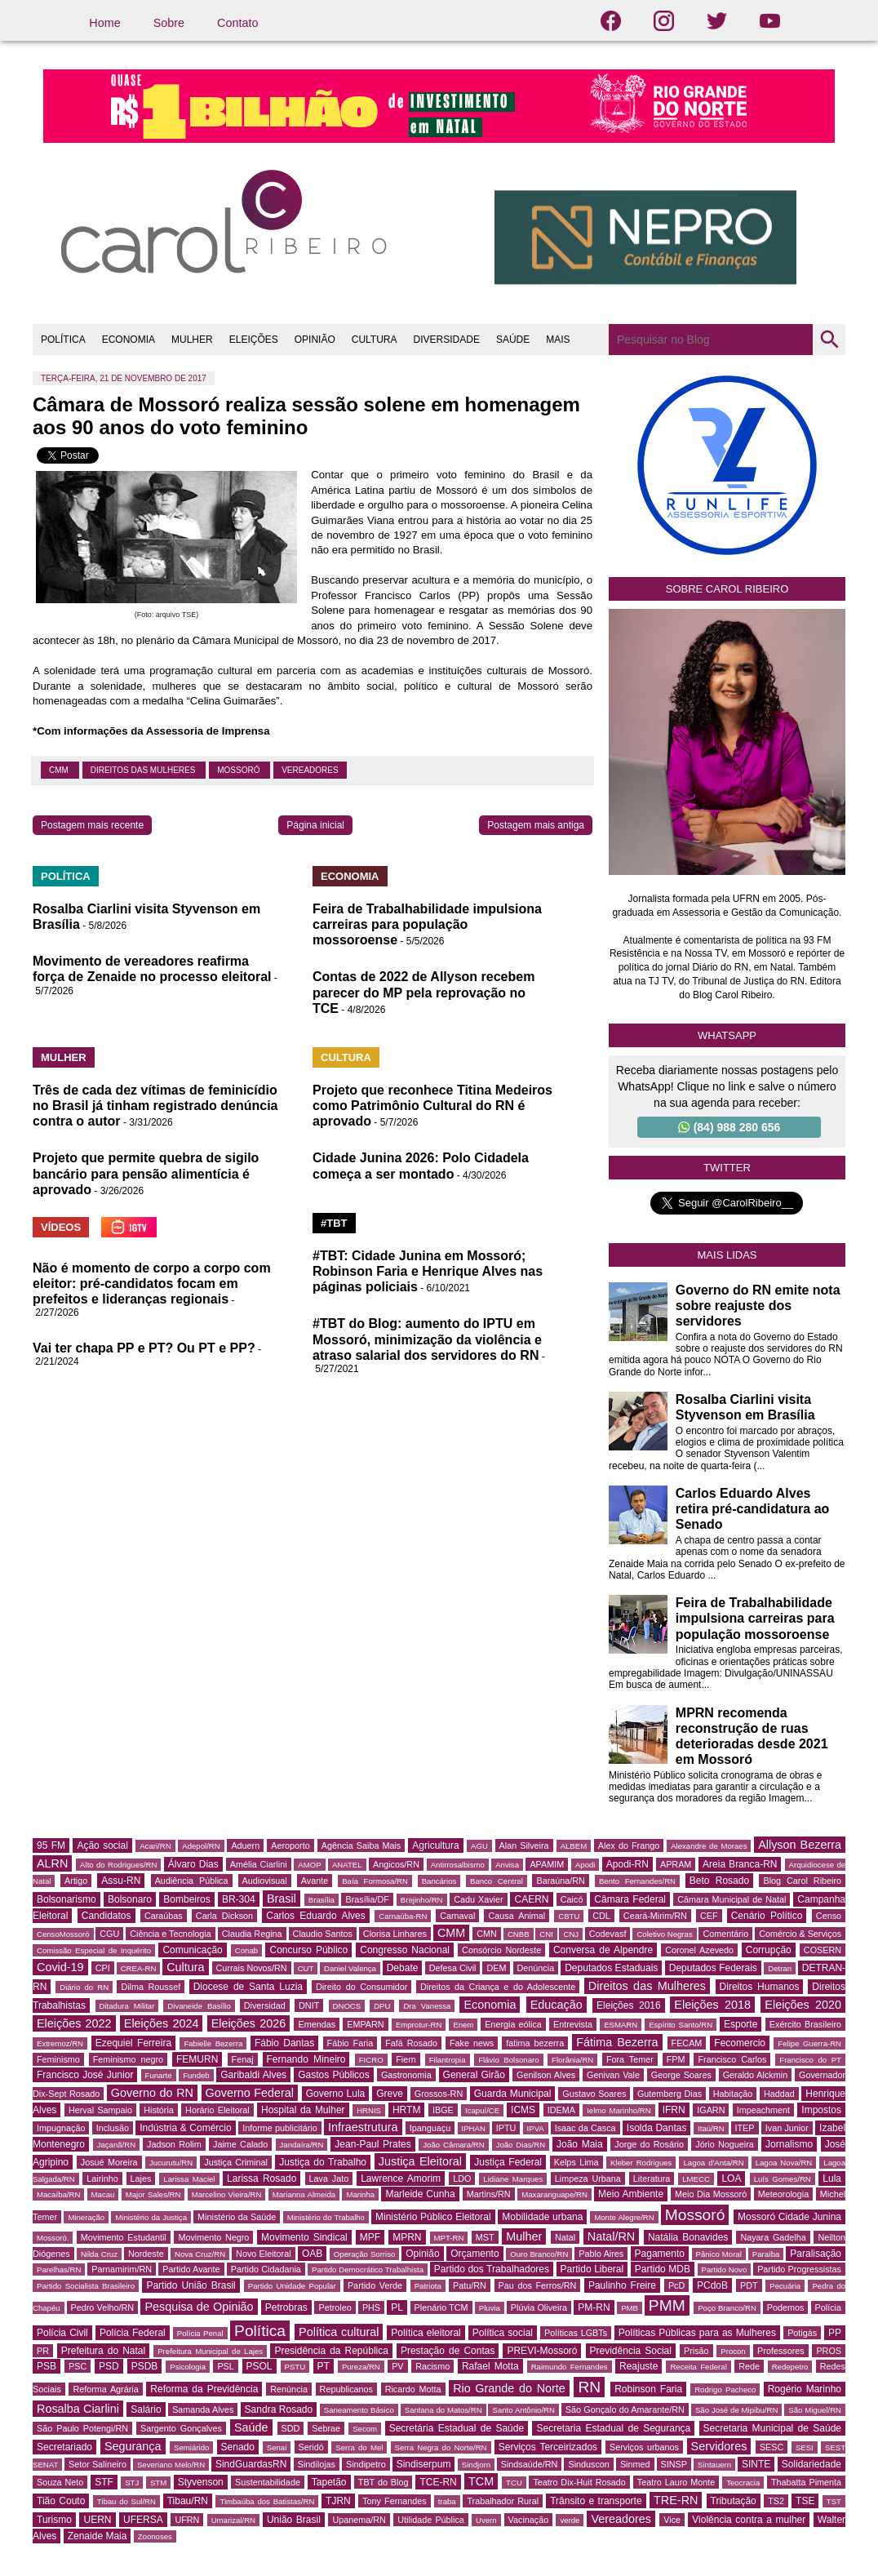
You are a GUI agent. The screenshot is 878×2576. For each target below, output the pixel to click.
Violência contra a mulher (748, 2519)
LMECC (696, 2178)
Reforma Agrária (105, 2389)
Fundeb (196, 2075)
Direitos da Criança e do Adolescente (497, 1987)
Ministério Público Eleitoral (433, 2217)
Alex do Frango (628, 1845)
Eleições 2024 (161, 2023)
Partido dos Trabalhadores (491, 2269)
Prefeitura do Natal (103, 2350)
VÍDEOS (61, 1227)
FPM (676, 2059)
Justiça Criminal (236, 2162)
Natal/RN (611, 2236)
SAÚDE (513, 339)
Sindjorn (476, 2464)
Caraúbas (163, 1916)
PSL (225, 2366)
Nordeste (146, 2253)
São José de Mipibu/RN (736, 2409)
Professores (781, 2351)
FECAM (687, 2043)
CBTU (568, 1916)
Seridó (311, 2447)
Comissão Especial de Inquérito (94, 1950)
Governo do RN (152, 2092)
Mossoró (239, 770)
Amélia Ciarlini (258, 1864)
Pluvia (489, 2307)
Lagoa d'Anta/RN (713, 2162)
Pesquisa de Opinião (198, 2306)
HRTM (406, 2110)
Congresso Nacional (405, 1950)
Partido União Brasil (190, 2285)
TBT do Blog (383, 2482)
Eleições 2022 (74, 2023)
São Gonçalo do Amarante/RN (625, 2409)
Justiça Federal (508, 2162)
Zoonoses (155, 2536)
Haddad (779, 2094)
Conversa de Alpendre (603, 1950)
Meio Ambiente (630, 2194)
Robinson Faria (648, 2389)
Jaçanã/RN (116, 2144)
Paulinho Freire (622, 2285)
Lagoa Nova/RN (784, 2162)
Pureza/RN (361, 2366)
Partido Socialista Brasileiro (86, 2285)
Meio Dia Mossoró (711, 2194)
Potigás (802, 2333)
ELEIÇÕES (253, 339)
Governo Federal (250, 2092)
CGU (109, 1934)
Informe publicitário (279, 2128)
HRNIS (369, 2110)
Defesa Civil (453, 1968)
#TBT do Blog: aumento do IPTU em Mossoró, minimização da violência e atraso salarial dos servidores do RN (427, 1339)
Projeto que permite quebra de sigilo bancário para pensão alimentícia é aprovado (146, 1173)
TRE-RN (676, 2500)
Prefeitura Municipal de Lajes (210, 2351)
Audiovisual (264, 1880)
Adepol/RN (201, 1845)
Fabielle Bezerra (213, 2043)
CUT (306, 1968)
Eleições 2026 (248, 2023)
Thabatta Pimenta (806, 2482)
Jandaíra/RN (302, 2144)
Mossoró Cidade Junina (789, 2217)
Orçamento (474, 2253)
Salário (146, 2409)
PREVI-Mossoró (542, 2350)
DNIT (309, 2005)
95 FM (51, 1845)
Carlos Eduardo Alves (316, 1915)
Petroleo (334, 2307)
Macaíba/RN (58, 2194)
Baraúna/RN (560, 1880)
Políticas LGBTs (575, 2333)
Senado (238, 2447)
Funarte (158, 2075)
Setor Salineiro (97, 2464)
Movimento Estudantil (123, 2237)
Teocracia (743, 2482)
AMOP (309, 1864)
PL (397, 2307)
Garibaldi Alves (253, 2075)
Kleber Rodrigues (641, 2162)
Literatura (652, 2178)
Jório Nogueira (724, 2144)
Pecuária (784, 2285)
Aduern (245, 1845)
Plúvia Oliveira (539, 2307)
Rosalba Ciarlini (78, 2408)
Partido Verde (375, 2285)
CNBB (519, 1934)
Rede (749, 2366)
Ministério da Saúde (236, 2217)
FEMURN (197, 2059)
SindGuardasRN (250, 2464)
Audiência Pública (191, 1880)
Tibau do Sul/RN (126, 2501)
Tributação (733, 2501)
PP (834, 2332)
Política (260, 2330)
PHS (371, 2307)
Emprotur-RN (419, 2024)
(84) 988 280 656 (729, 1127)
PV (397, 2366)
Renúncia (289, 2389)
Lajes (141, 2178)
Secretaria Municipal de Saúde (772, 2428)
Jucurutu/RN (171, 2162)
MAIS (558, 339)
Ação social (102, 1845)
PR (43, 2351)
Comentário (725, 1934)
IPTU (506, 2128)
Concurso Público (308, 1950)
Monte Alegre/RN (624, 2217)
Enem (463, 2024)
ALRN (52, 1863)
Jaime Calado (240, 2144)
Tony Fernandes (394, 2501)
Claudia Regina (252, 1934)
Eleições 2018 (712, 2004)
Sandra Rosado (279, 2409)
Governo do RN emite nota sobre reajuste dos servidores (758, 1305)
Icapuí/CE (482, 2110)
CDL (601, 1916)
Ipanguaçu (430, 2128)
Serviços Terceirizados (548, 2447)
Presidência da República (331, 2350)
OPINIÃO (315, 339)
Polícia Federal (133, 2332)
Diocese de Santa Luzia (248, 1986)
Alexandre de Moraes (709, 1845)
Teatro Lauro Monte (676, 2482)
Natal (565, 2237)
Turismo (54, 2519)
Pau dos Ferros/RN (538, 2285)
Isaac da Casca (585, 2128)
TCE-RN (437, 2482)
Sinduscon (588, 2464)
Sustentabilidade (267, 2482)
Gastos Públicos (334, 2075)
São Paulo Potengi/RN (82, 2428)
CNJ (571, 1934)
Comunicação (192, 1950)
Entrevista (572, 2024)
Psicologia (188, 2366)
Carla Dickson (224, 1916)
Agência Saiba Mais (361, 1845)
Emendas (316, 2024)
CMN (487, 1934)
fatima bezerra (535, 2043)
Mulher (524, 2236)
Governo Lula (336, 2093)
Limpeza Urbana (588, 2178)
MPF (370, 2237)
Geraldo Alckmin (755, 2075)
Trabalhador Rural (503, 2501)
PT (323, 2366)
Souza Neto (60, 2482)
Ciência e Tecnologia (170, 1934)
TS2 (776, 2501)
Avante (314, 1880)
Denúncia (536, 1968)
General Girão (474, 2075)
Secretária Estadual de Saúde (456, 2428)
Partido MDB (662, 2269)
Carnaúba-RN (403, 1916)
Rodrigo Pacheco (725, 2389)
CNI (546, 1934)
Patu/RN (469, 2285)
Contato (237, 22)
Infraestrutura (363, 2127)
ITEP (745, 2128)
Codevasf (608, 1934)
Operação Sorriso (364, 2254)
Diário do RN (84, 1987)
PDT (749, 2285)
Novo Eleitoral (263, 2253)
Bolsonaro (130, 1899)
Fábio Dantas (284, 2043)
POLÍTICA (63, 339)
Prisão (696, 2351)
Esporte (740, 2024)
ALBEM (574, 1845)
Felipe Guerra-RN (809, 2043)
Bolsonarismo (66, 1899)
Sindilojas (316, 2464)
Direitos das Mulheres (144, 770)
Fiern (406, 2059)
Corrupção (769, 1950)
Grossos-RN (439, 2094)
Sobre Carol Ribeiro (727, 589)
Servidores (719, 2446)
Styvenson (201, 2482)
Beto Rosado (719, 1880)
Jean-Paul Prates (372, 2144)
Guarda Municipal (513, 2093)
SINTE (756, 2464)
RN (589, 2387)
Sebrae (326, 2428)
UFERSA (143, 2519)
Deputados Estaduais (611, 1968)
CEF (709, 1916)
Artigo (75, 1880)
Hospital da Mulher (303, 2110)
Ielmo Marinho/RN (619, 2110)
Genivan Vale (613, 2075)
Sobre (168, 22)
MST (485, 2237)
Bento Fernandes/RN (637, 1880)
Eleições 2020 (803, 2004)
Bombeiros (186, 1899)
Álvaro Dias (193, 1864)
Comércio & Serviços (800, 1934)
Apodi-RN (627, 1864)
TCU (514, 2482)
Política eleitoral (425, 2332)
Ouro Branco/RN (539, 2254)
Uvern (486, 2520)
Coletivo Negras (664, 1934)
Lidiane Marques (513, 2178)
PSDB (144, 2366)
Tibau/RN (187, 2501)
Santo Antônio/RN (523, 2409)
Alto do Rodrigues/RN (118, 1864)
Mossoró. (53, 2237)
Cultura (185, 1967)
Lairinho (102, 2178)
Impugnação (61, 2128)
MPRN (406, 2237)
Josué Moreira (109, 2162)
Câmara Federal (630, 1899)
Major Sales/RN (153, 2194)
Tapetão (329, 2482)
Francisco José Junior (85, 2075)
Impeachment (763, 2110)
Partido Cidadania (266, 2269)
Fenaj (243, 2059)
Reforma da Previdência (204, 2389)
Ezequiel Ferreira (133, 2043)
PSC (77, 2366)
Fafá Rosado (411, 2043)
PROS (828, 2351)
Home (104, 22)
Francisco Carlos (732, 2059)
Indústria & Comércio (186, 2128)
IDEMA (561, 2110)
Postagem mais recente (92, 825)
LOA (731, 2178)
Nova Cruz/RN (200, 2254)
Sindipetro (366, 2464)
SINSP (674, 2464)
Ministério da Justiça (151, 2217)
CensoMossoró (63, 1934)
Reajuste (638, 2366)
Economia (489, 2004)
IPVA (535, 2128)
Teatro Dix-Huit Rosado (579, 2482)
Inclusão (112, 2128)
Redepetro (790, 2366)
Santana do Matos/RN (443, 2409)
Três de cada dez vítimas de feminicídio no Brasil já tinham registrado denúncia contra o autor (155, 1105)
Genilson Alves (546, 2075)
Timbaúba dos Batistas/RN (267, 2501)
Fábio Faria (350, 2043)
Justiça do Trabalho (322, 2162)
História (159, 2110)
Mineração (86, 2217)
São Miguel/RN (814, 2409)
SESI (805, 2447)
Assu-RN (120, 1880)
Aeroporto (290, 1845)
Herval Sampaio (100, 2110)
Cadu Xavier (478, 1899)
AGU (479, 1845)
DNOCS (347, 2005)
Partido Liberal (592, 2269)
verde (569, 2520)
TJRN (338, 2501)
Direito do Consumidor (361, 1987)
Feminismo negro (128, 2059)
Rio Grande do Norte (509, 2388)
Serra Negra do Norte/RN (441, 2447)
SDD (291, 2428)
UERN (97, 2519)
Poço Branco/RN (727, 2307)
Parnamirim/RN (121, 2269)
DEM (496, 1968)
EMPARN (365, 2024)
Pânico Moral (719, 2254)
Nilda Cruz (99, 2254)
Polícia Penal (200, 2333)
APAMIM (547, 1864)
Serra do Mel (359, 2447)
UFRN (187, 2520)
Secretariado (64, 2447)
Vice (672, 2520)
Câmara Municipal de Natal (731, 1899)
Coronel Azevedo (699, 1950)
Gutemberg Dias (669, 2094)
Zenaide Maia (97, 2536)
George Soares (681, 2075)
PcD (676, 2285)
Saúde (251, 2427)
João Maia (580, 2144)
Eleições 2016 (628, 2005)
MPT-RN (449, 2237)
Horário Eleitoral (217, 2110)
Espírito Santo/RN (680, 2024)
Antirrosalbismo (458, 1864)
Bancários (439, 1880)
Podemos (786, 2307)
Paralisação (815, 2253)
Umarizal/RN (233, 2520)
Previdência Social (631, 2350)
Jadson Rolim (174, 2144)
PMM (667, 2305)
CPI (102, 1968)
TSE (805, 2501)
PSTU (295, 2366)
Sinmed (635, 2464)
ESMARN (620, 2024)
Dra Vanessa (426, 2005)
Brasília (321, 1899)
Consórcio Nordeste (501, 1950)
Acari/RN (155, 1845)
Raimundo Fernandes (569, 2366)
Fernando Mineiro (306, 2059)
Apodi (585, 1864)
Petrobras (286, 2307)
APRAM (675, 1864)
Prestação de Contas (447, 2350)
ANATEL (347, 1864)
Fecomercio (739, 2043)
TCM (481, 2481)
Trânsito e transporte (595, 2501)
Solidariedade (811, 2464)
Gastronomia (406, 2075)
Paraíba (766, 2254)
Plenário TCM (441, 2307)
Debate (403, 1968)
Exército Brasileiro (805, 2024)
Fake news (472, 2043)
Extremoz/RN (60, 2043)
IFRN (674, 2110)
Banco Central (496, 1880)
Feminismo (58, 2059)
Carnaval (457, 1916)
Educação (556, 2004)
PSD (109, 2366)
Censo (828, 1916)
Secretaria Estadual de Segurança (613, 2428)
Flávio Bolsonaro (508, 2059)
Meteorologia (783, 2194)
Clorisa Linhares (395, 1934)
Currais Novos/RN (251, 1968)
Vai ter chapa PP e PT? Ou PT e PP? (144, 1348)
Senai (277, 2447)
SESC (771, 2447)
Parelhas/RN (59, 2269)
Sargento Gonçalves (181, 2428)
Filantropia (447, 2059)
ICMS (523, 2110)
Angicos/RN (396, 1864)
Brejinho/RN (422, 1899)
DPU (382, 2005)
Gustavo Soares (594, 2094)
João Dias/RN (520, 2144)
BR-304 (238, 1899)
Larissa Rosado (261, 2178)
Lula (832, 2178)
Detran (780, 1968)
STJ (132, 2482)
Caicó (572, 1899)
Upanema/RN (358, 2520)
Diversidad (265, 2005)
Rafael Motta (490, 2366)
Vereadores (310, 770)
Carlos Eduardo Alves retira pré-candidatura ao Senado (753, 1508)
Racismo (432, 2366)
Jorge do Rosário (649, 2144)
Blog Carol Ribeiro (802, 1880)
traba (447, 2501)
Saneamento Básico (359, 2409)
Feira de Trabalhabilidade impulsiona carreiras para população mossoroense (427, 924)
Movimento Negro (213, 2237)
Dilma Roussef (150, 1987)
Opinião (422, 2253)
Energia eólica (513, 2024)
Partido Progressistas (799, 2269)
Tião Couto (61, 2501)
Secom (365, 2428)
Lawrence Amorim (401, 2178)
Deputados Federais (713, 1968)
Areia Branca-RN (740, 1864)
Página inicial (315, 825)
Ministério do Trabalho (326, 2217)
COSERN (822, 1950)
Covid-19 (60, 1967)
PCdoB (712, 2285)
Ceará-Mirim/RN (655, 1916)
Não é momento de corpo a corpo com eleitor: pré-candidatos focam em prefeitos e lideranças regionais (152, 1283)
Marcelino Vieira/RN (227, 2194)
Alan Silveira (524, 1845)
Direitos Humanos (760, 1986)
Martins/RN (489, 2194)
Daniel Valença (350, 1968)
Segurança (133, 2446)
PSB (46, 2366)
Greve (389, 2093)
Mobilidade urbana (542, 2217)
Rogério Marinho (804, 2389)
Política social (502, 2332)
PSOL (259, 2366)
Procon (733, 2351)
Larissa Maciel (189, 2178)
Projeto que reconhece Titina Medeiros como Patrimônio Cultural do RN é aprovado (432, 1105)
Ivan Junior (787, 2128)
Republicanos (346, 2389)
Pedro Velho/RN (103, 2307)
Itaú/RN (711, 2128)
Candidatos (106, 1915)
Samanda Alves (202, 2409)
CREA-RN (139, 1968)
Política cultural (339, 2331)
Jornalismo (789, 2144)
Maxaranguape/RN (554, 2194)
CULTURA (374, 339)
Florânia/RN (572, 2059)
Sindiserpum (424, 2464)
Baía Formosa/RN (375, 1880)
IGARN (711, 2110)
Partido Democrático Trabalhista (367, 2269)
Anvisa (507, 1864)
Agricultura (435, 1845)
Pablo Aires (601, 2253)
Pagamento (660, 2253)
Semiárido (191, 2447)
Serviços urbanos (644, 2447)
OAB (312, 2253)
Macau (103, 2194)
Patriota (428, 2285)
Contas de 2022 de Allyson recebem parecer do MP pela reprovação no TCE (423, 992)
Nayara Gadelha (772, 2237)
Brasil (281, 1898)
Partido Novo (724, 2269)
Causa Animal (516, 1916)
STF (104, 2482)
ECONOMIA (128, 339)
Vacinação (528, 2520)
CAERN (531, 1899)
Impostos (821, 2110)
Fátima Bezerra (617, 2042)
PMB (629, 2307)
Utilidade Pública (430, 2520)
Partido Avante (191, 2269)
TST (834, 2501)
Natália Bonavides (688, 2237)
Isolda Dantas (657, 2128)
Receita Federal (698, 2366)
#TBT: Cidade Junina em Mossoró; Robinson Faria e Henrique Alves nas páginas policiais (428, 1271)
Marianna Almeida (304, 2194)
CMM (60, 770)
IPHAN (474, 2128)
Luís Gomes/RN (782, 2178)
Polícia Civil (62, 2332)
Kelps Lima (576, 2162)
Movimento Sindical (304, 2237)
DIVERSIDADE (447, 339)
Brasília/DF (366, 1899)
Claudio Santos (323, 1934)
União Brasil (294, 2519)
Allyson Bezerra (799, 1844)
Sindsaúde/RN (529, 2464)
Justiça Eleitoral (420, 2161)
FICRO (371, 2059)
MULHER (192, 339)
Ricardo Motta (413, 2389)
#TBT (334, 1223)
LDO (462, 2178)
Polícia (828, 2307)
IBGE (443, 2110)
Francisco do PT (810, 2059)
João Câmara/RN (453, 2144)
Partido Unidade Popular (292, 2285)
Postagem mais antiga (535, 825)
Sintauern (714, 2464)
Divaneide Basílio (198, 2005)
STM (158, 2482)
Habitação (733, 2094)
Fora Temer (630, 2059)
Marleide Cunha (420, 2194)
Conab (246, 1950)
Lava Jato (329, 2178)
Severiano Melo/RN (171, 2464)
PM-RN (594, 2307)
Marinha (360, 2194)
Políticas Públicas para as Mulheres (697, 2332)
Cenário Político (767, 1915)
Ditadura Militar (127, 2005)
